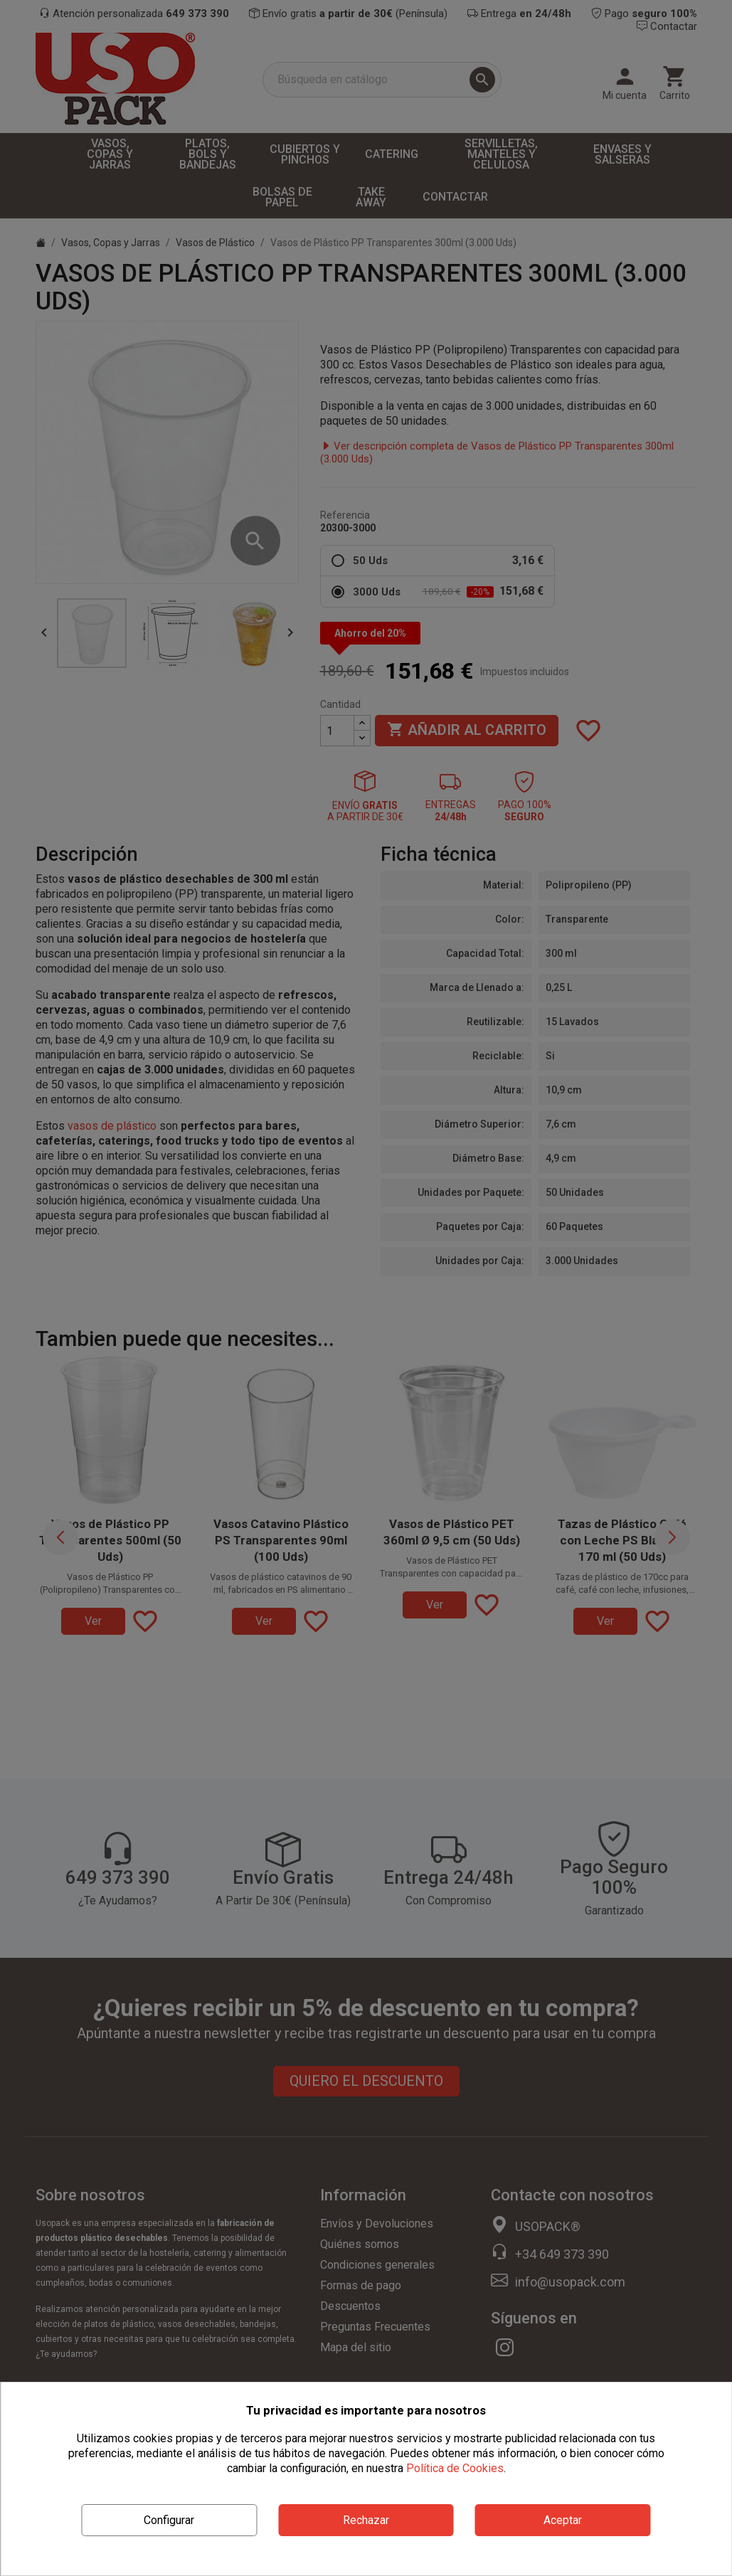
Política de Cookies (455, 2468)
